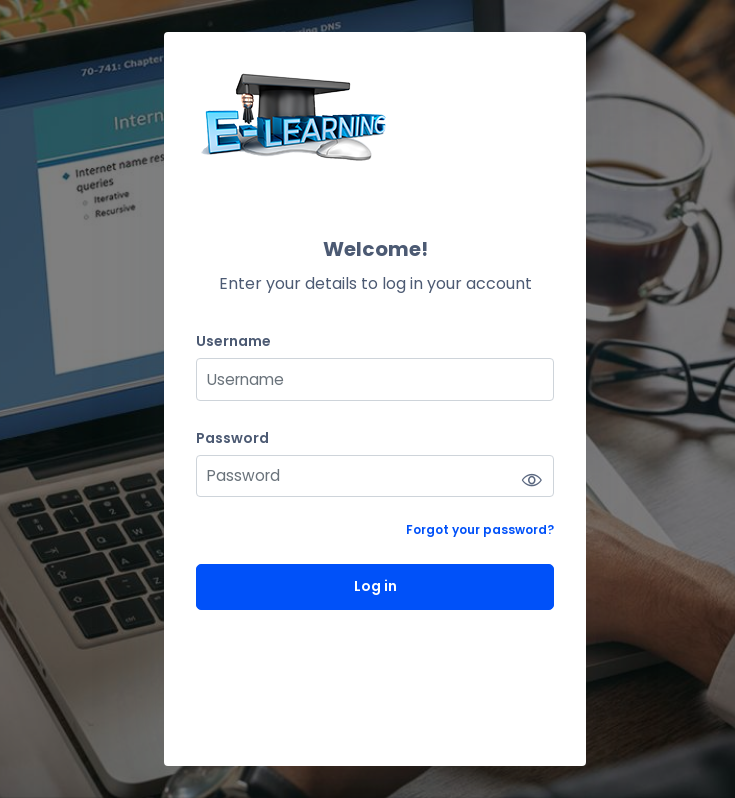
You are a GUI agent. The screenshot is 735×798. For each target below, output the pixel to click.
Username (233, 341)
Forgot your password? (480, 529)
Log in (375, 586)
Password (232, 438)
